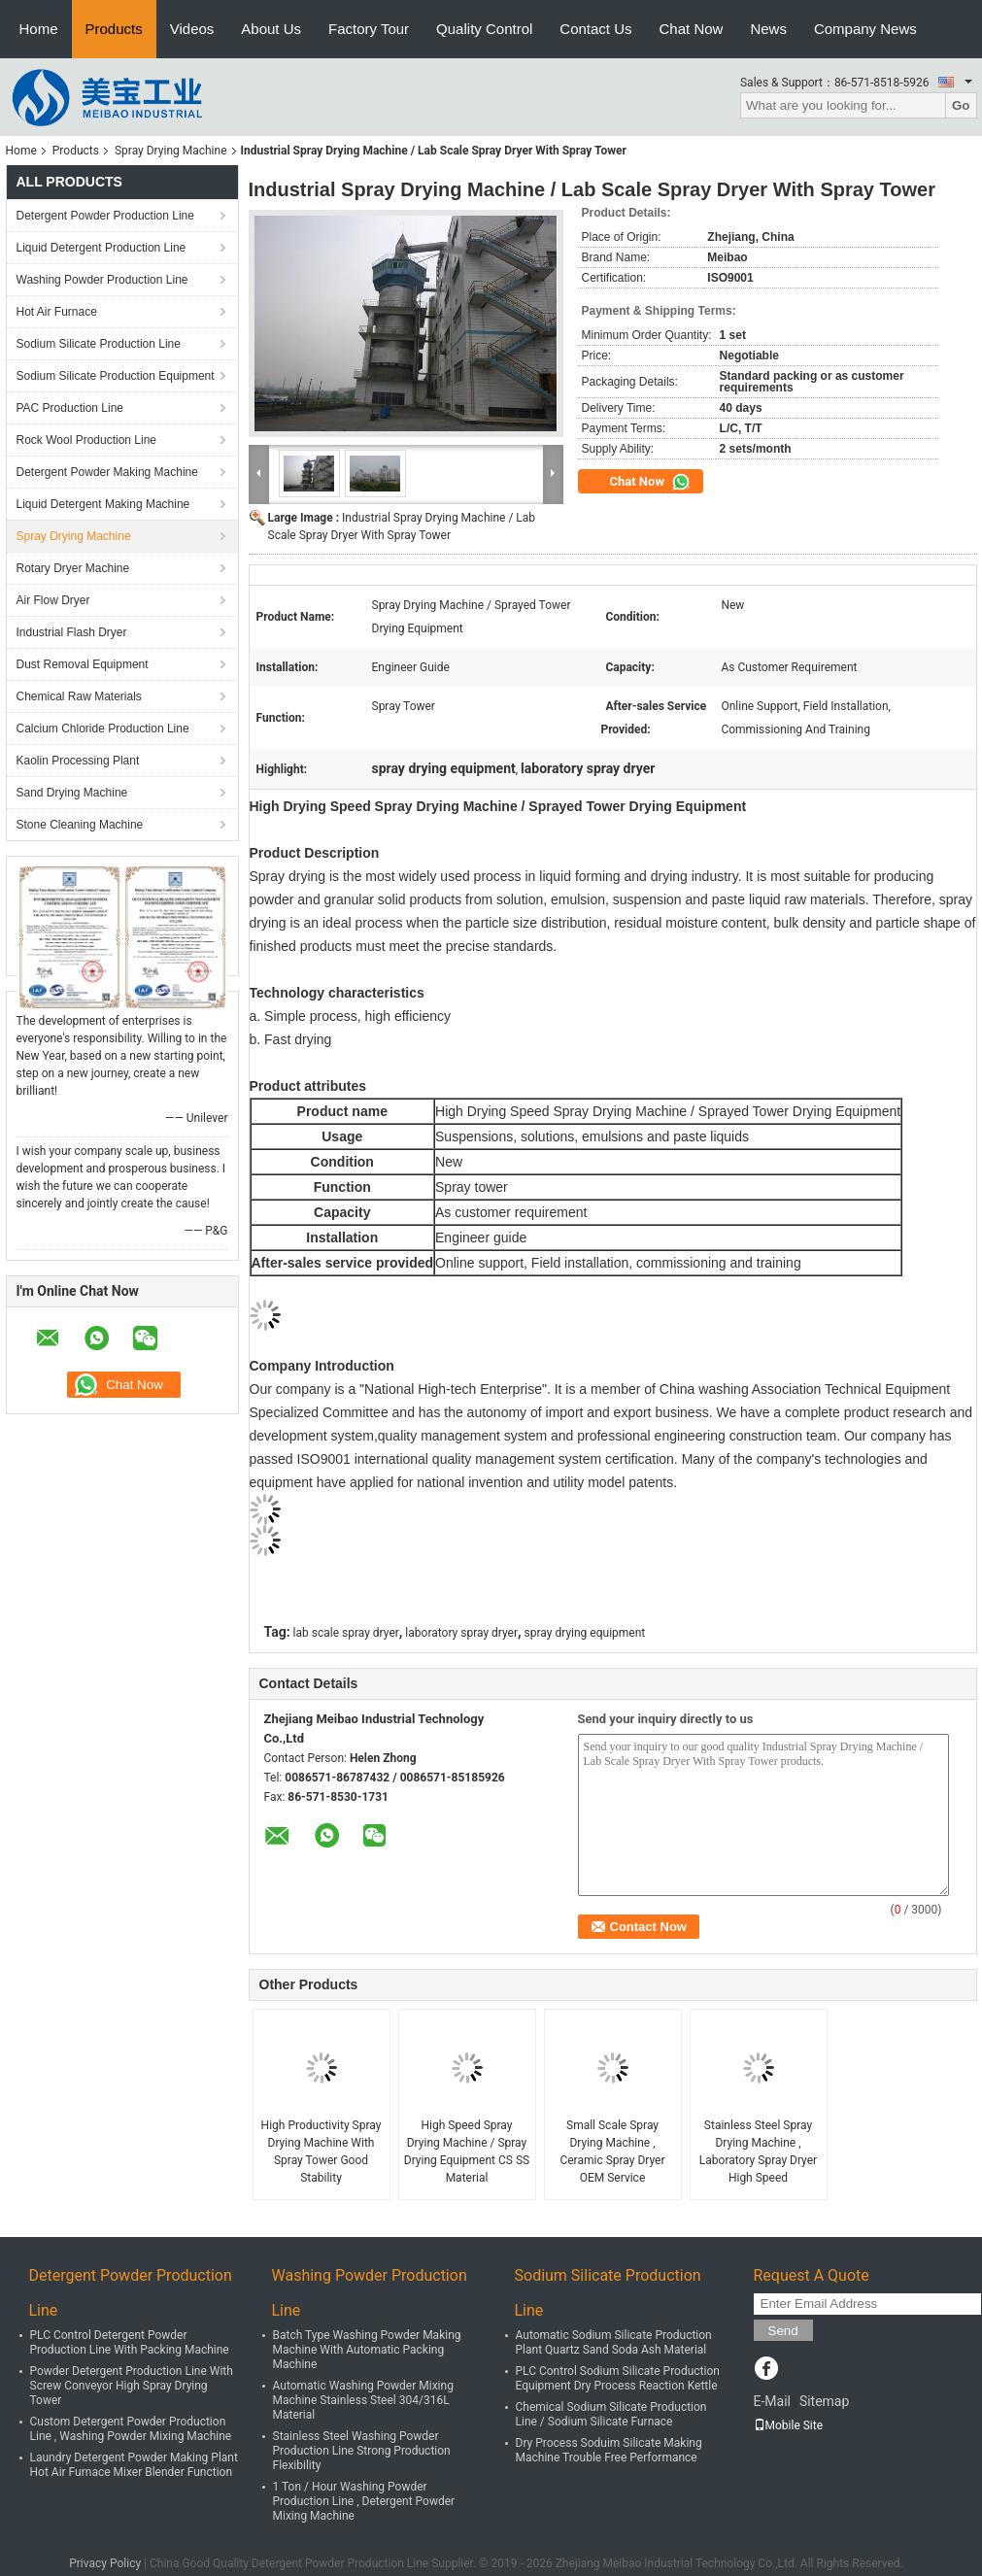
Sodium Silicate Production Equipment (116, 376)
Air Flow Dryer (53, 600)
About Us (271, 28)
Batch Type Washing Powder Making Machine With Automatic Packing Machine (367, 2349)
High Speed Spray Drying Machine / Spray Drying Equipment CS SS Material (466, 2151)
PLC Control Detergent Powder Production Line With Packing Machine (129, 2342)
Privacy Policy (105, 2563)
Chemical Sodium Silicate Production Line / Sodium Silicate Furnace (611, 2414)
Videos (192, 28)
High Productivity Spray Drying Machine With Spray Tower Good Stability (321, 2151)
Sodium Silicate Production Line (99, 344)
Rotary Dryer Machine (73, 568)
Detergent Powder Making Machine (107, 472)
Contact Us (595, 28)
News (768, 28)
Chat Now (692, 28)
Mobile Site (789, 2425)
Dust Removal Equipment (83, 664)
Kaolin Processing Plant (78, 760)
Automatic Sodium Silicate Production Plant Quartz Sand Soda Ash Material (614, 2342)
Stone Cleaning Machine (80, 824)
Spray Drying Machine (171, 150)
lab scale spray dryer (346, 1633)
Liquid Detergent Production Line (101, 247)
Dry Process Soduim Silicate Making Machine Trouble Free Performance (609, 2450)
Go (961, 105)
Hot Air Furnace (57, 312)
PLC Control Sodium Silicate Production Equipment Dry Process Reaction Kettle (618, 2378)
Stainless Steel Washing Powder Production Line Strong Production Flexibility (362, 2450)
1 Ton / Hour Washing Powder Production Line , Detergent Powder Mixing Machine (364, 2501)
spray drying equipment (585, 1633)
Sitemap (824, 2401)
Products (114, 28)
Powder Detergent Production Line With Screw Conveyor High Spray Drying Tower (131, 2385)
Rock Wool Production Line (87, 440)
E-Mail (772, 2401)
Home (38, 28)
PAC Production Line (70, 408)
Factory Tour (368, 28)
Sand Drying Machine (72, 792)
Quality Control (484, 28)
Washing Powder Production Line (102, 280)
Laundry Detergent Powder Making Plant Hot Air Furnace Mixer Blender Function (134, 2465)
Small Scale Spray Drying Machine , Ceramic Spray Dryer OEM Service (611, 2151)
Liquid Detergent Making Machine (103, 504)
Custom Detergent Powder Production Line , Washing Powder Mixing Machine (131, 2429)
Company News (865, 28)
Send (783, 2330)
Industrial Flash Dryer (72, 632)
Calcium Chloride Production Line (103, 728)
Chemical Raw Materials (79, 696)
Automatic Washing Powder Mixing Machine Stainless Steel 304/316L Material (363, 2400)
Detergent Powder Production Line (105, 215)
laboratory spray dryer (461, 1633)
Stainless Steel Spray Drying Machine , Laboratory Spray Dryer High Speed (758, 2151)
